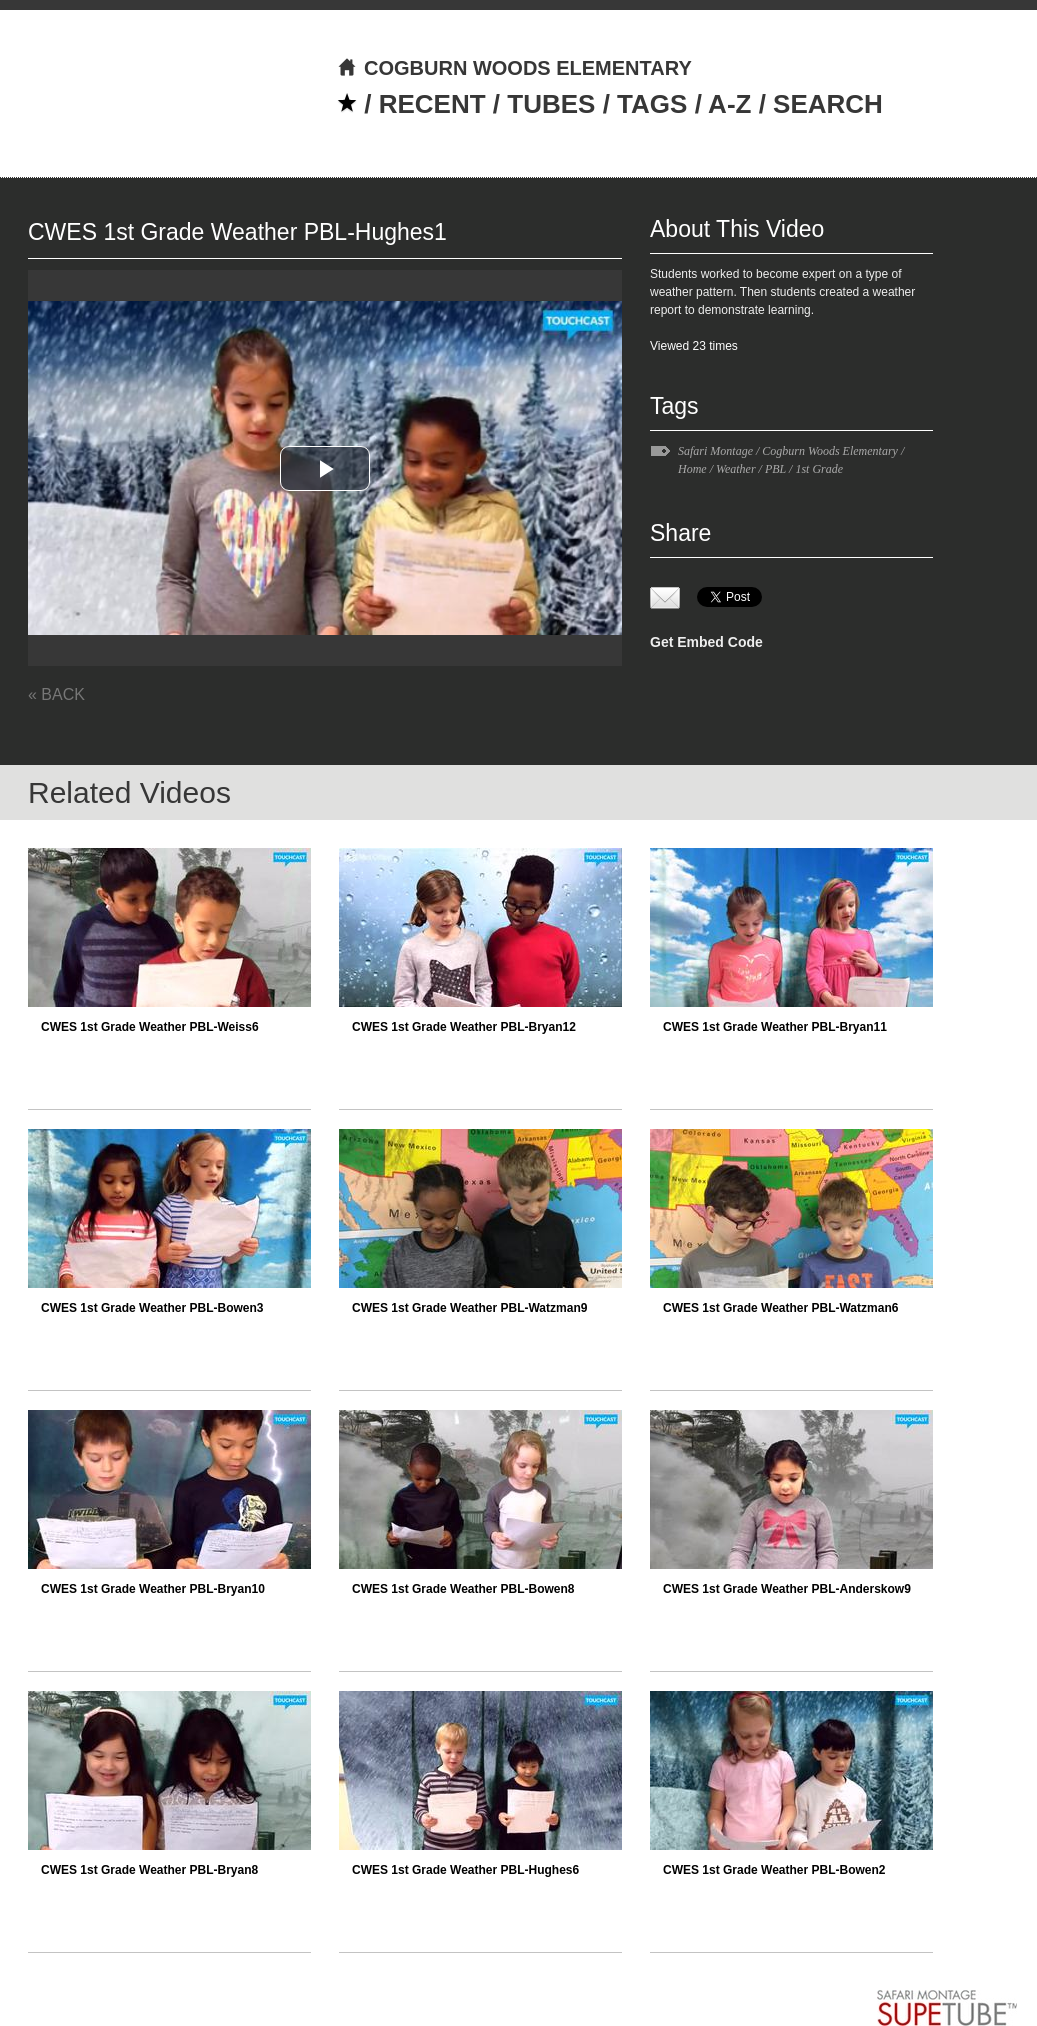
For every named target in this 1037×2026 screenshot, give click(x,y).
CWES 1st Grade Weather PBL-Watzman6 (780, 1308)
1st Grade (819, 469)
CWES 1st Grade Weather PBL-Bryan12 (464, 1027)
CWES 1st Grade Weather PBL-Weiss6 (150, 1027)
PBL (775, 469)
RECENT (432, 104)
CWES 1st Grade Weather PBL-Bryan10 (153, 1589)
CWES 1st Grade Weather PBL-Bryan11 (775, 1027)
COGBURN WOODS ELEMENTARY (514, 68)
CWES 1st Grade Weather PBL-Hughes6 (465, 1870)
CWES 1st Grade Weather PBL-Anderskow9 (787, 1589)
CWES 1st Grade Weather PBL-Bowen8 (463, 1589)
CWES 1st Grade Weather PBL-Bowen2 (774, 1870)
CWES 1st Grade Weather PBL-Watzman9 (469, 1308)
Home (692, 469)
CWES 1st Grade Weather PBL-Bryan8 (149, 1870)
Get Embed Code (706, 642)
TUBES (551, 104)
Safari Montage (715, 451)
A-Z (729, 104)
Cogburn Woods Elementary (830, 451)
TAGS (652, 104)
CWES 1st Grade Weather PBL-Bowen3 (152, 1308)
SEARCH (828, 104)
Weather (736, 469)
